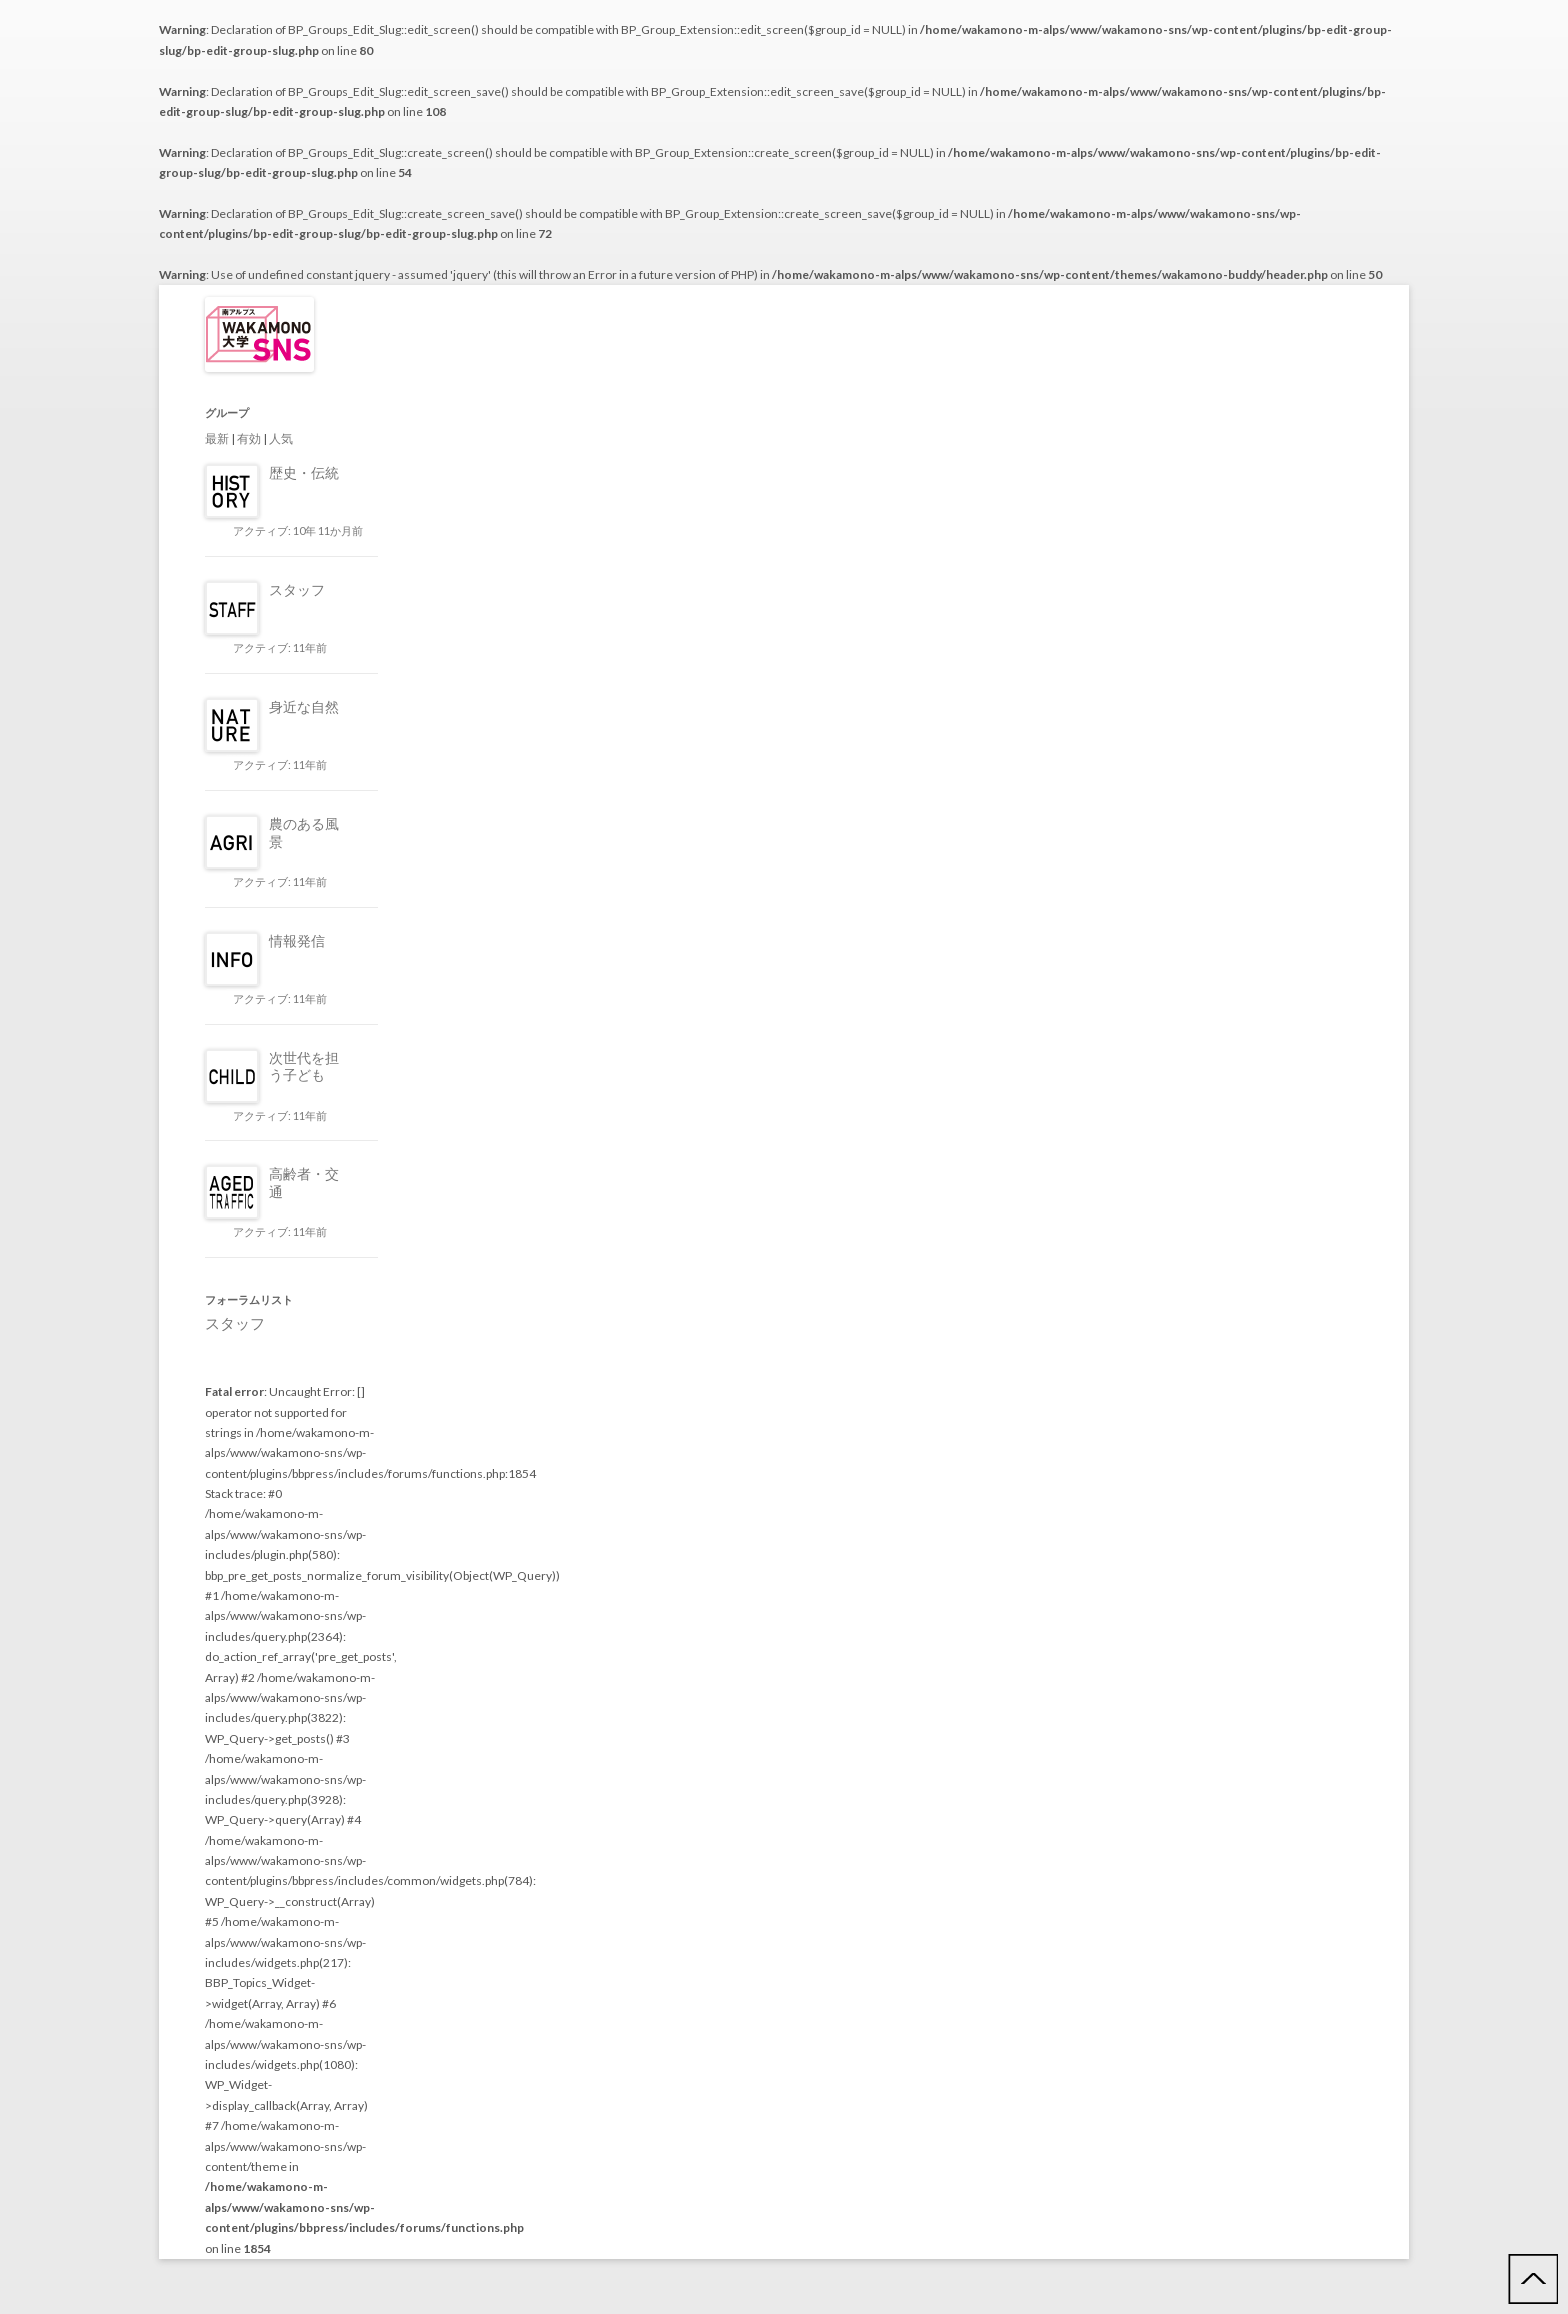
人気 (281, 438)
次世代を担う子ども (304, 1066)
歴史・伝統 (304, 472)
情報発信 (297, 940)
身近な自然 (304, 706)
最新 (217, 438)
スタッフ (297, 589)
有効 (249, 438)
